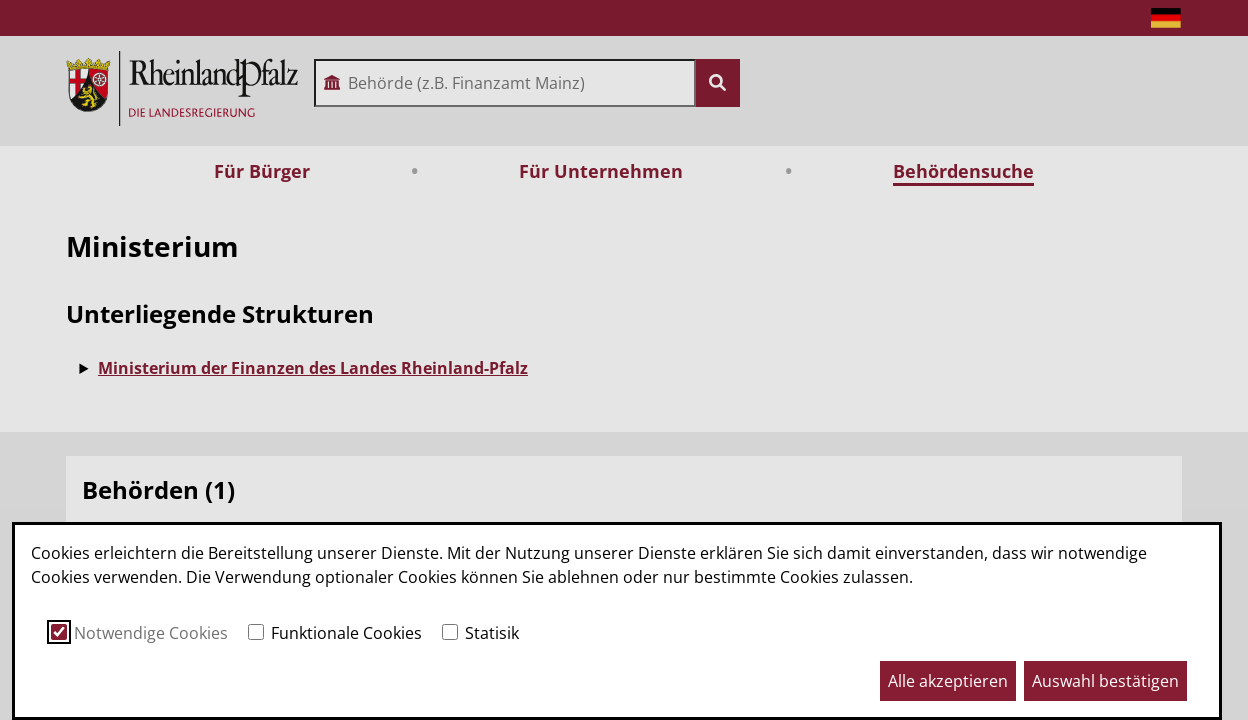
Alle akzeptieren (948, 681)
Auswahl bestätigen (1105, 681)
